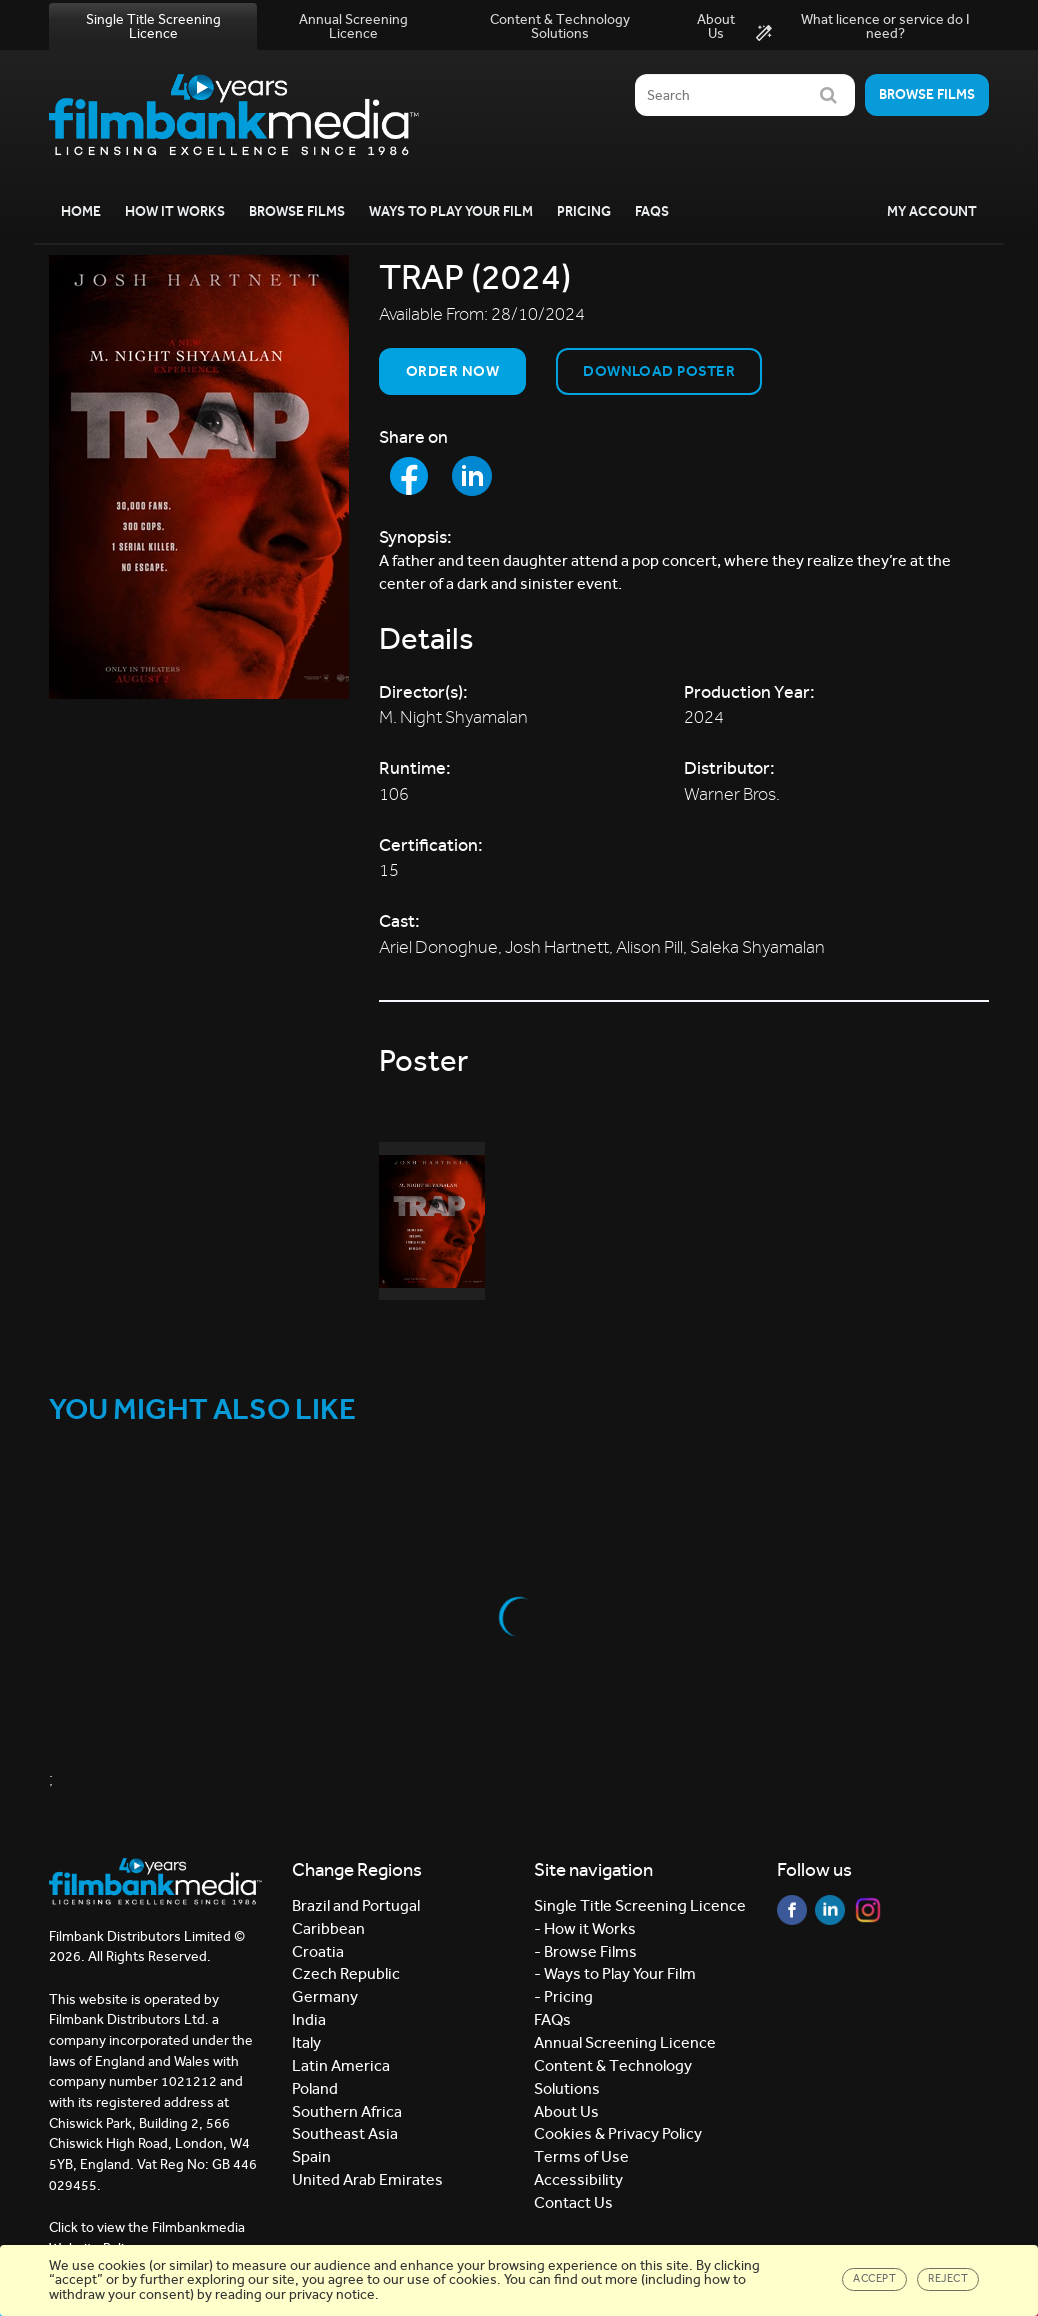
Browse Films (297, 211)
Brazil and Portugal (356, 1905)
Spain (311, 2156)
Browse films (927, 94)
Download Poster (659, 371)
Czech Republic (346, 1973)
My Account (932, 211)
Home (81, 211)
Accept (874, 2278)
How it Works (175, 211)
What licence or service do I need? (862, 27)
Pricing (584, 211)
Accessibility (578, 2179)
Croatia (318, 1951)
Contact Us (573, 2202)
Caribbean (328, 1928)
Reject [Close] (948, 2278)
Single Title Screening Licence (153, 26)
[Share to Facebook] (409, 476)
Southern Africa (347, 2111)
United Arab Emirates (367, 2179)
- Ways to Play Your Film (615, 1973)
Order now (452, 371)
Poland (315, 2088)
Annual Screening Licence (353, 26)
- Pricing (563, 1996)
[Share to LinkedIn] (472, 476)
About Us (716, 26)
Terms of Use (581, 2156)
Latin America (341, 2065)
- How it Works (585, 1928)
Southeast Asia (345, 2133)
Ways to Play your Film (451, 211)
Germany (325, 1996)
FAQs (652, 211)
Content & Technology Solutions (560, 26)
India (309, 2019)
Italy (306, 2042)
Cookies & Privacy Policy (618, 2133)
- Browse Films (585, 1951)
